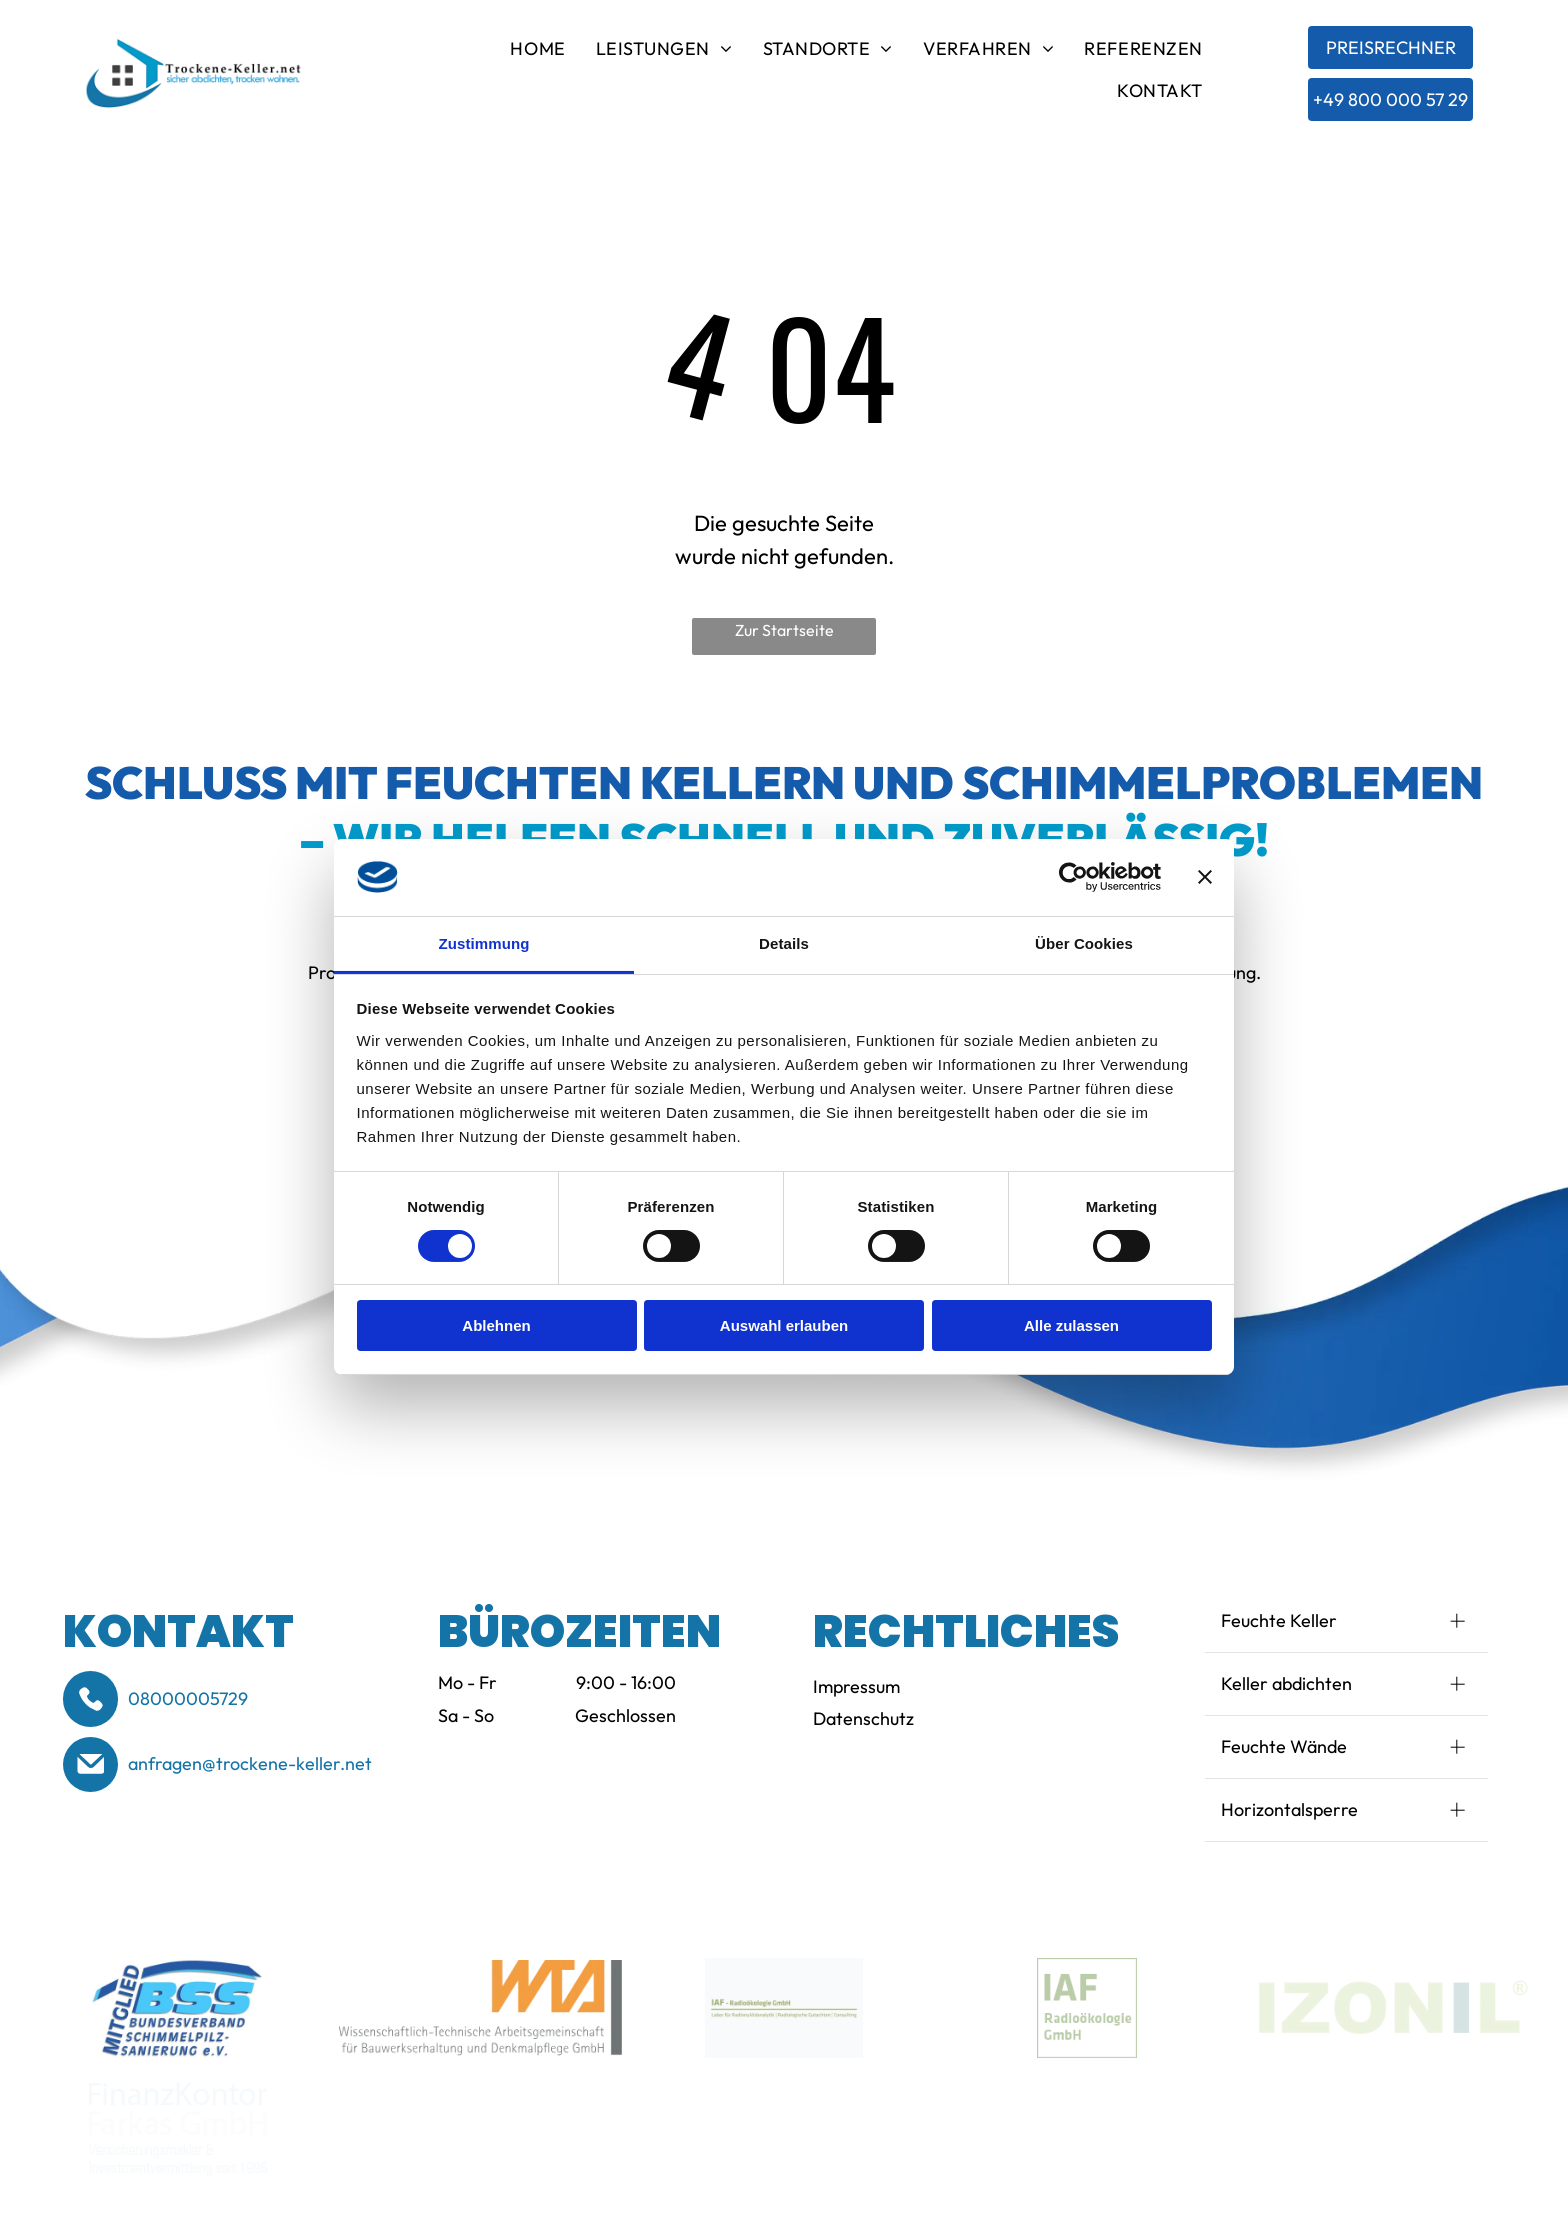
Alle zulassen (1071, 1325)
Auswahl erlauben (784, 1325)
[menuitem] (537, 52)
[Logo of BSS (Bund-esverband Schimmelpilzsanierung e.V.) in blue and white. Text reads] (177, 2008)
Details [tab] (784, 943)
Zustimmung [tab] (484, 943)
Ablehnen (496, 1325)
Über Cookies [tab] (1084, 943)
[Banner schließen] (1205, 877)
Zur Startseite (784, 630)
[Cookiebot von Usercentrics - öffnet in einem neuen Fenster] (1073, 877)
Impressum (856, 1686)
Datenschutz (863, 1718)
